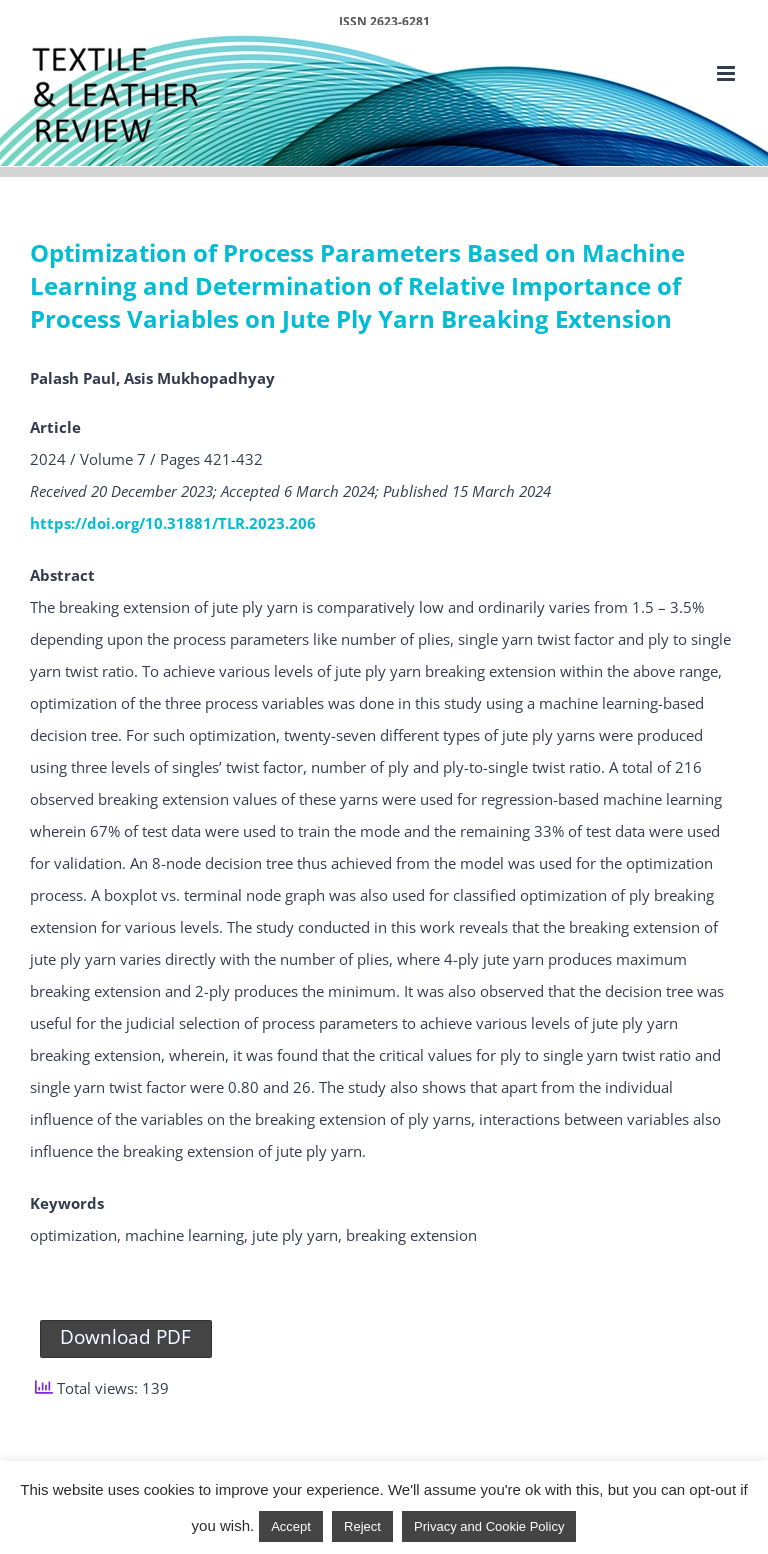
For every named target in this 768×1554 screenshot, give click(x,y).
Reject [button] (362, 1526)
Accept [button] (291, 1526)
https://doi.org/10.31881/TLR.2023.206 (173, 523)
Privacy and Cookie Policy (489, 1526)
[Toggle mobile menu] (727, 73)
